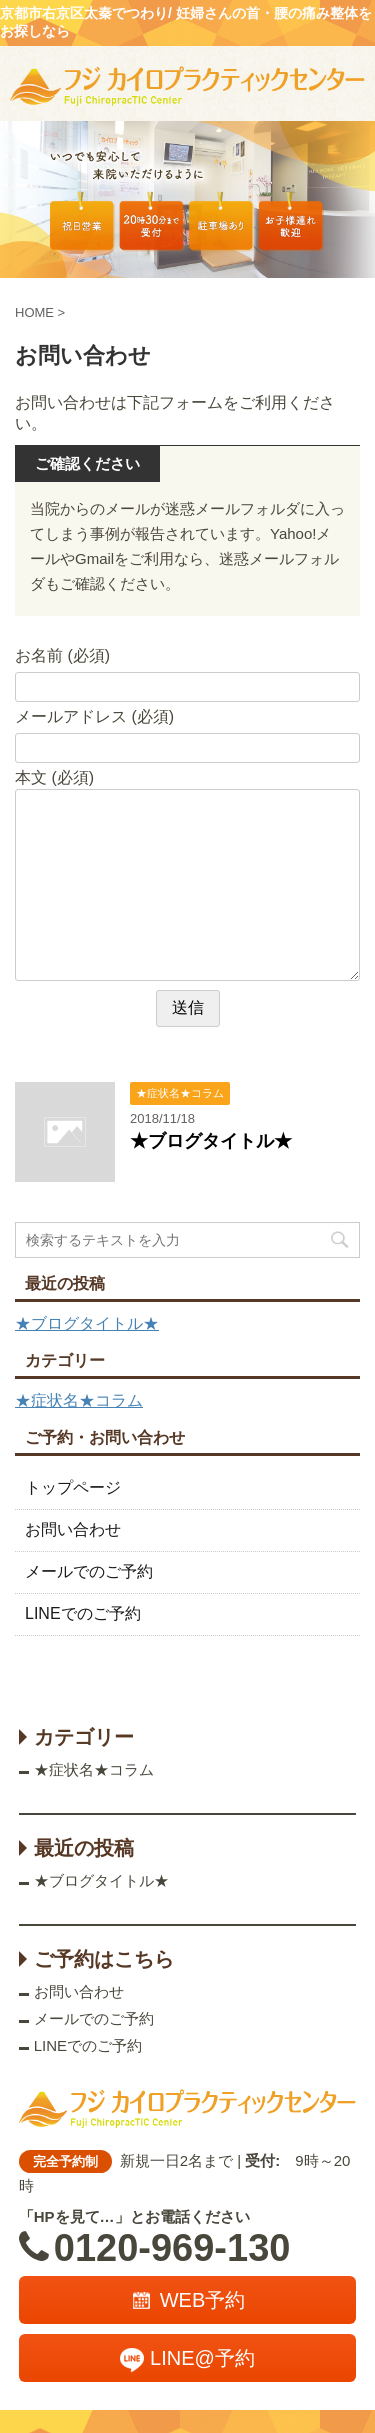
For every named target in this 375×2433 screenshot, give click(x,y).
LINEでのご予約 (83, 1613)
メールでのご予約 (89, 1571)
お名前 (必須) (62, 655)
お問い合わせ (73, 1529)
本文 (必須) (54, 777)
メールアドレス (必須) (94, 716)
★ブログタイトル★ (211, 1141)
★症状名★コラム (79, 1400)
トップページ (73, 1487)
